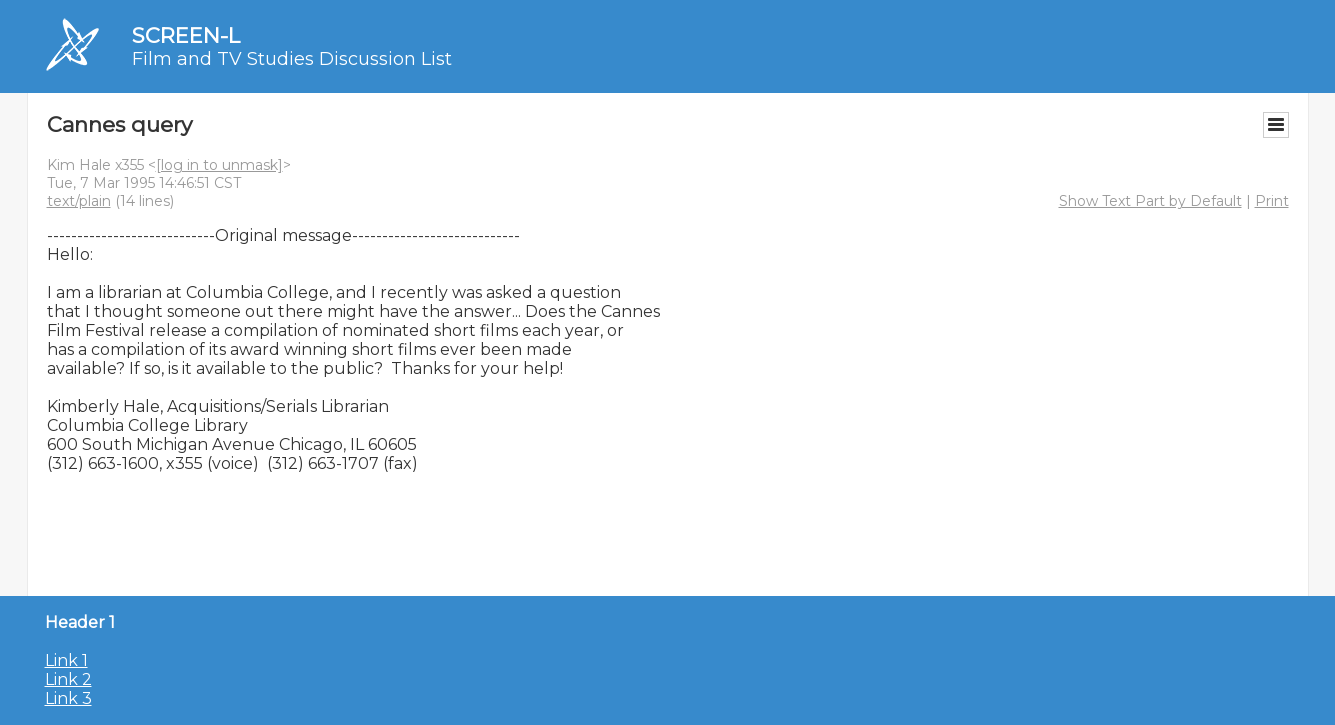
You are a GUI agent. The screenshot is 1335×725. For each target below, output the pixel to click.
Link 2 (68, 679)
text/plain (79, 201)
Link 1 (66, 660)
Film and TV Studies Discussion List (292, 59)
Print (1272, 201)
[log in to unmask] (219, 165)
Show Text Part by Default (1150, 201)
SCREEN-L (186, 35)
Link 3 (68, 698)
